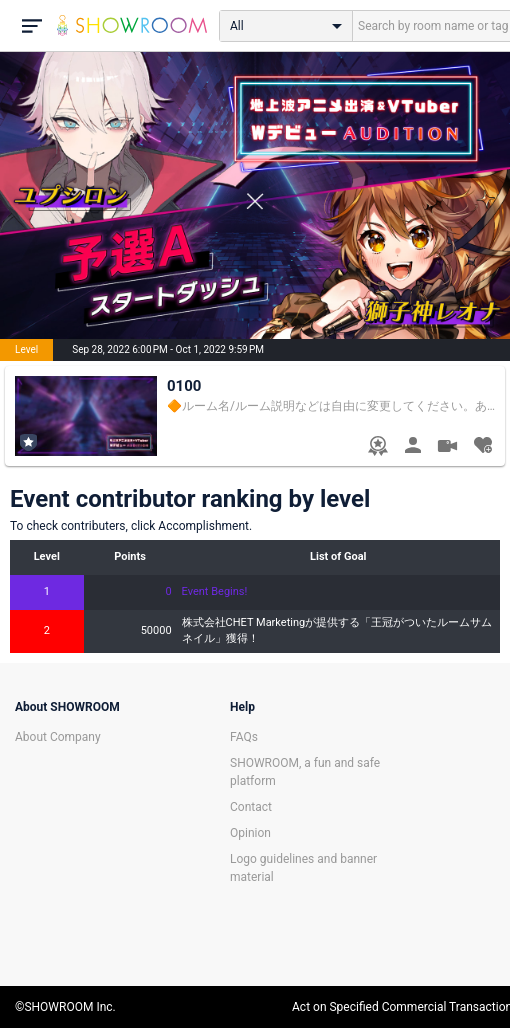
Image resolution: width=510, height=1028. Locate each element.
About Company (58, 737)
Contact (251, 807)
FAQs (244, 737)
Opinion (250, 833)
